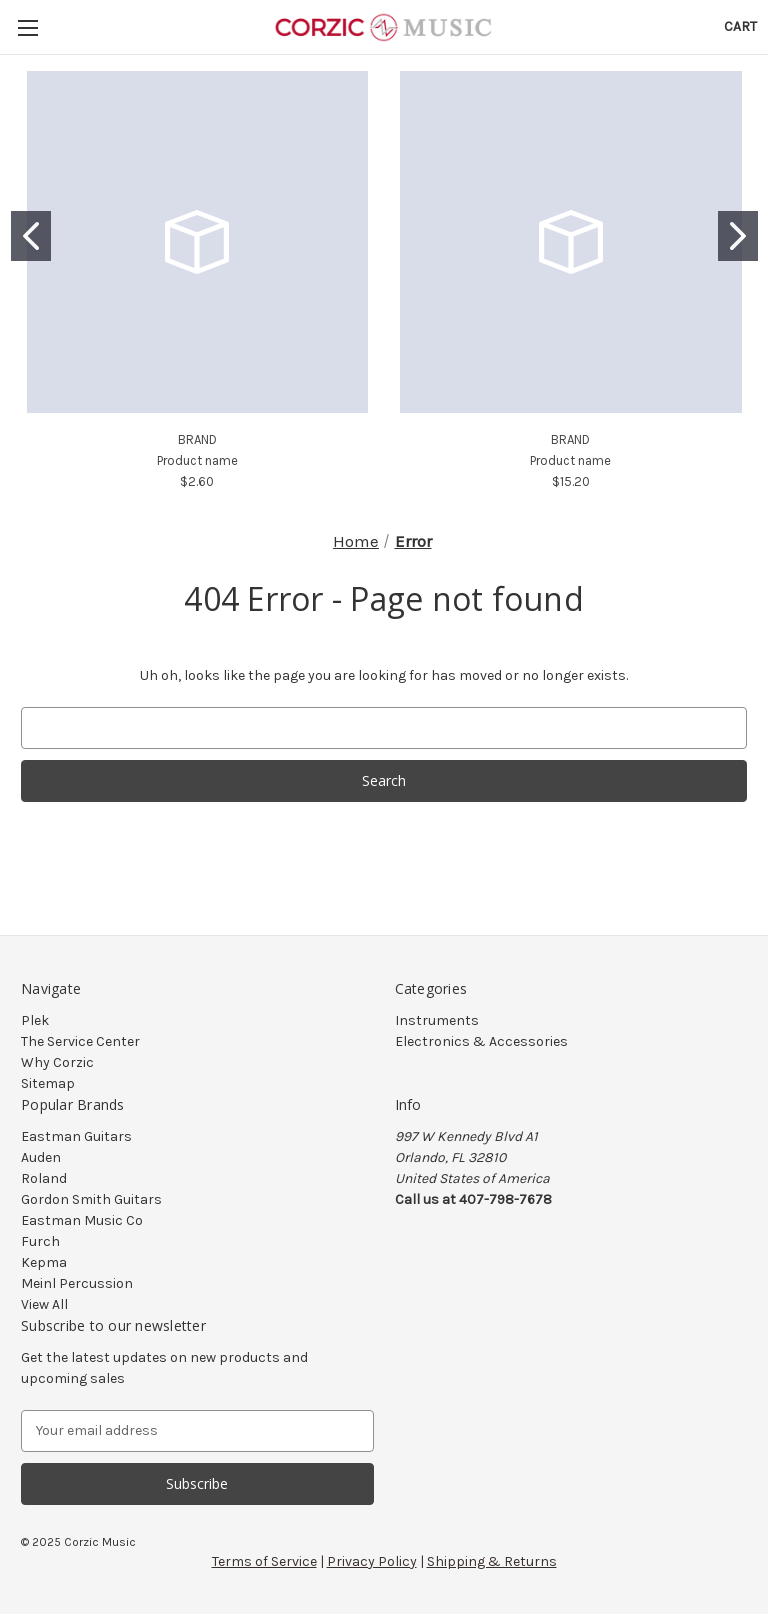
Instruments (437, 1020)
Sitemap (48, 1083)
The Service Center (80, 1041)
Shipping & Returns (492, 1561)
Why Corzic (57, 1062)
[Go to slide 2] (738, 236)
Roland (44, 1178)
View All (44, 1304)
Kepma (44, 1262)
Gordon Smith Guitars (91, 1199)
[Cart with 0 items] (740, 26)
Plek (35, 1020)
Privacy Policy (372, 1561)
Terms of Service (264, 1561)
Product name (197, 460)
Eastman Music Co (82, 1220)
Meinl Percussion (77, 1283)
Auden (41, 1157)
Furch (40, 1241)
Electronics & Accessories (481, 1041)
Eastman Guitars (76, 1136)
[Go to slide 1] (31, 236)
